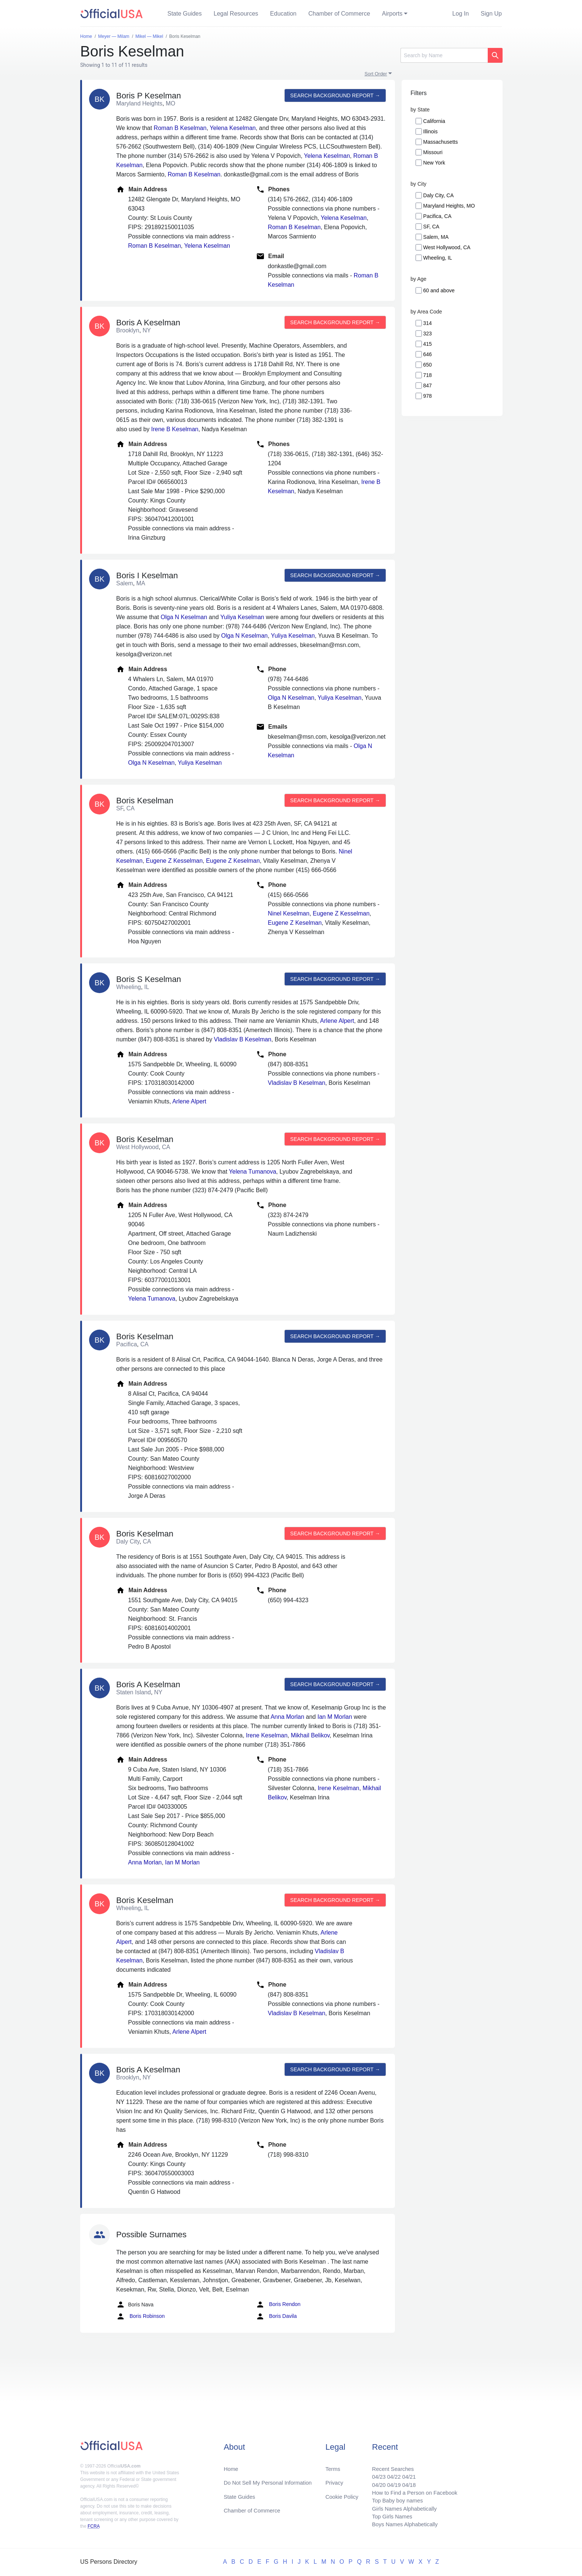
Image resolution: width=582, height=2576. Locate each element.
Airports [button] (392, 13)
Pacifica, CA (437, 216)
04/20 (371, 2480)
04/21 (404, 2471)
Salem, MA (435, 237)
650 (427, 364)
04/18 (404, 2480)
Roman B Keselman (180, 128)
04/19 (387, 2480)
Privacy (333, 2477)
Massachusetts (440, 142)
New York (434, 162)
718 (427, 375)
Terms (332, 2462)
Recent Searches (387, 2462)
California (434, 121)
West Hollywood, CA (446, 247)
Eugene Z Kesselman (174, 861)
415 (427, 344)
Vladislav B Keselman (242, 1039)
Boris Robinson (140, 2316)
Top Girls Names (386, 2516)
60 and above (439, 290)
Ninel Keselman (289, 913)
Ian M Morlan (334, 1717)
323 (427, 333)
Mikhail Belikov (310, 1735)
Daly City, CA (438, 195)
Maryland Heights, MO (449, 205)
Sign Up (491, 13)
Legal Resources (236, 13)
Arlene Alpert (337, 1021)
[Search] (444, 55)
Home (232, 2462)
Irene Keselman (267, 1735)
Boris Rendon (278, 2304)
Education (283, 13)
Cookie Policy (342, 2492)
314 (427, 323)
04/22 (387, 2471)
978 (427, 396)
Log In (460, 13)
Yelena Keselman (233, 128)
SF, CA (431, 226)
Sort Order (375, 74)
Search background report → (334, 95)
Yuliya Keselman (242, 617)
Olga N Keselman (184, 617)
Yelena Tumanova (253, 1171)
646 (427, 354)
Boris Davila (276, 2316)
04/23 (371, 2471)
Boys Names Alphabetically (400, 2525)
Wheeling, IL (437, 257)
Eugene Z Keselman (233, 861)
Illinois (430, 131)
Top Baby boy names (391, 2498)
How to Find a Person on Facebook (410, 2489)
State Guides (184, 13)
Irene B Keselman (174, 429)
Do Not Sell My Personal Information (272, 2477)
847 (427, 385)
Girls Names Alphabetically (399, 2507)
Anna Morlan (287, 1717)
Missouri (432, 152)
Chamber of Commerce (339, 13)
